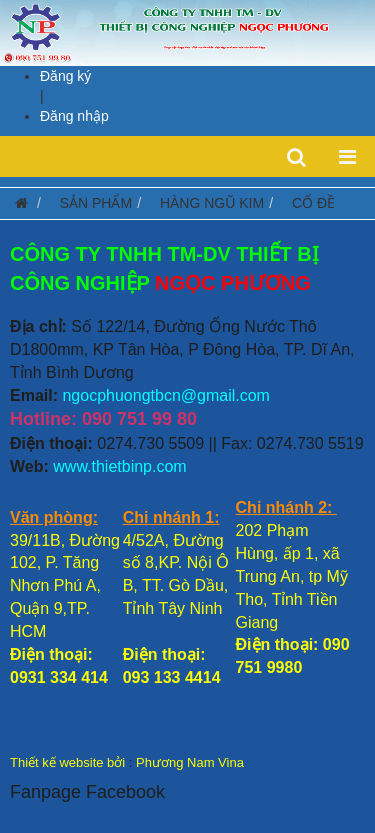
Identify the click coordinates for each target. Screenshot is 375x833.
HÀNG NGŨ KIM (212, 203)
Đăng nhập (74, 116)
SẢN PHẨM (96, 203)
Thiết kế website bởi (67, 762)
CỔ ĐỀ (313, 203)
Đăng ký (65, 76)
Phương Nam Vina (190, 762)
